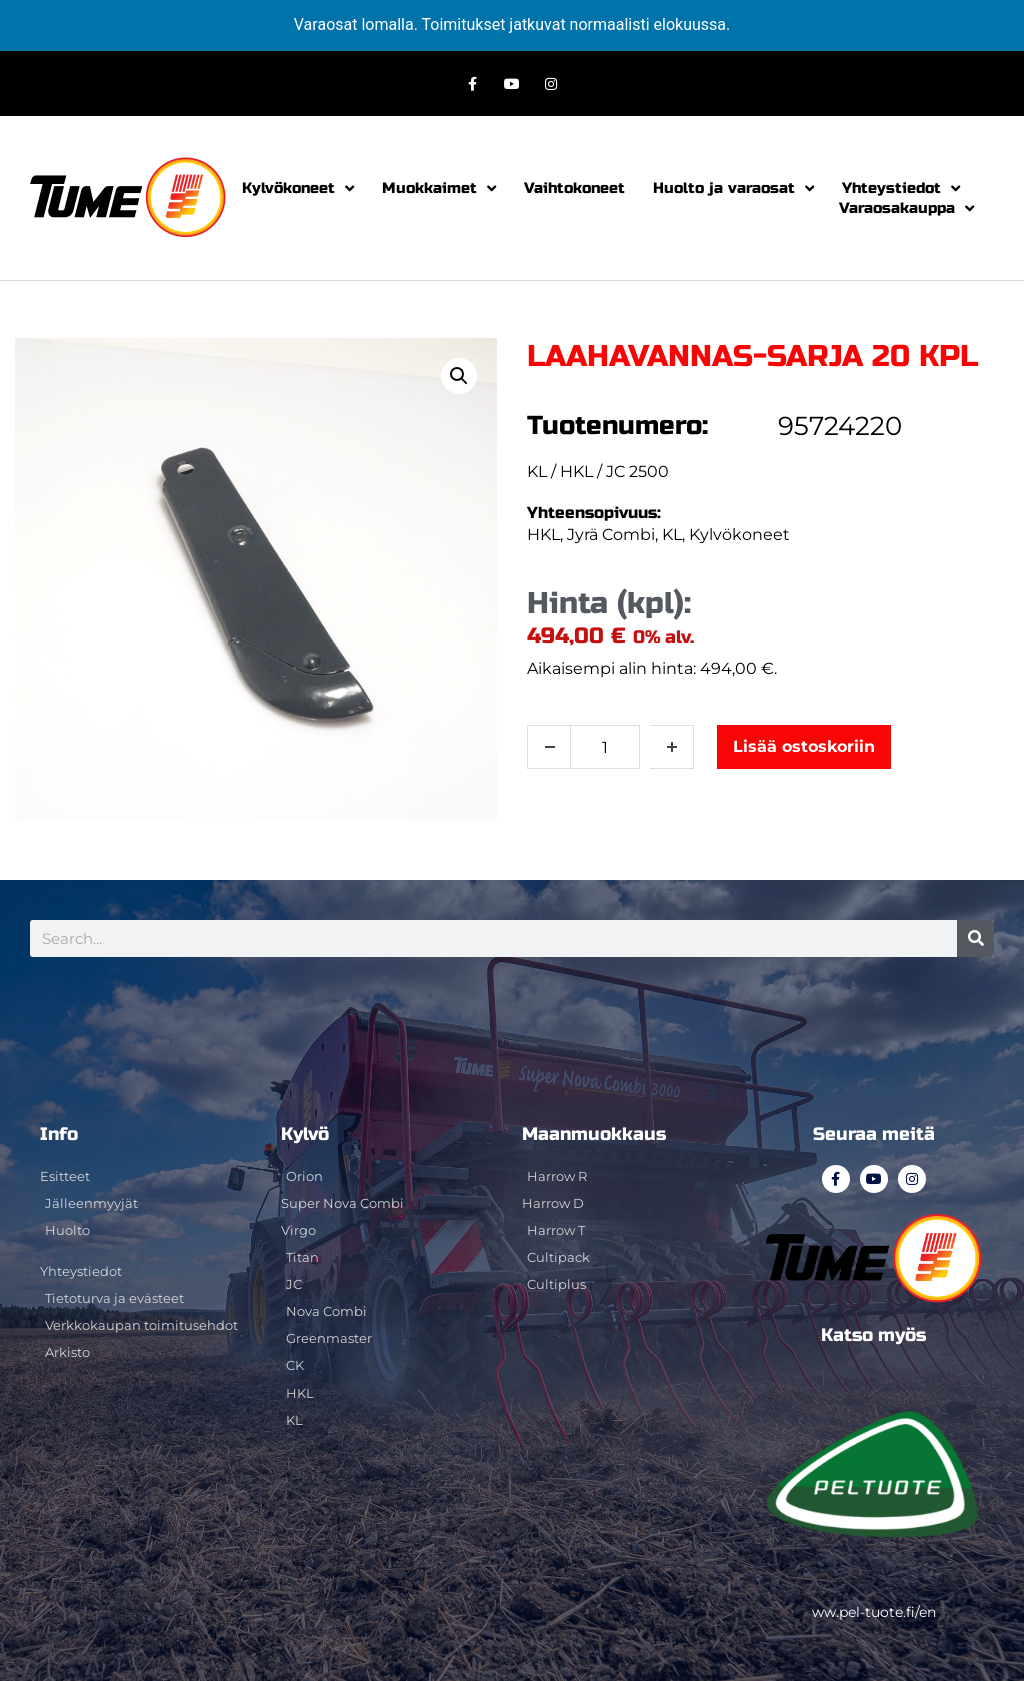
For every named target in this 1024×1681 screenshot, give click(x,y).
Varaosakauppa (906, 208)
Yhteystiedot (901, 188)
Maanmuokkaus (594, 1134)
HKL (543, 534)
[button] (459, 376)
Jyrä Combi (611, 534)
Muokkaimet (439, 188)
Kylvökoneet (298, 188)
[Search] (975, 938)
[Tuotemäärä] (605, 747)
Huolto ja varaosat (733, 188)
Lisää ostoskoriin (804, 746)
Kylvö (305, 1134)
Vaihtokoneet (574, 188)
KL (672, 534)
